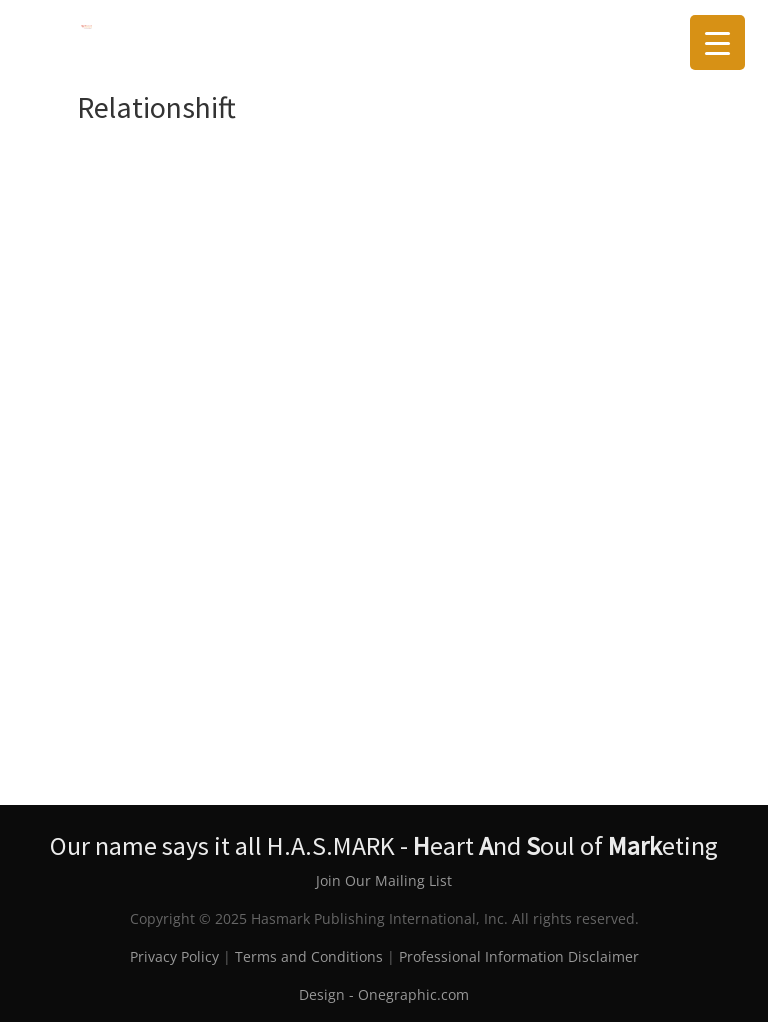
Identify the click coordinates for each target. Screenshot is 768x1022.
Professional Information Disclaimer (519, 956)
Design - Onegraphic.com (384, 994)
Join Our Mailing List (384, 880)
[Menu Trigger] (717, 42)
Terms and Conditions (309, 956)
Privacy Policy (174, 956)
